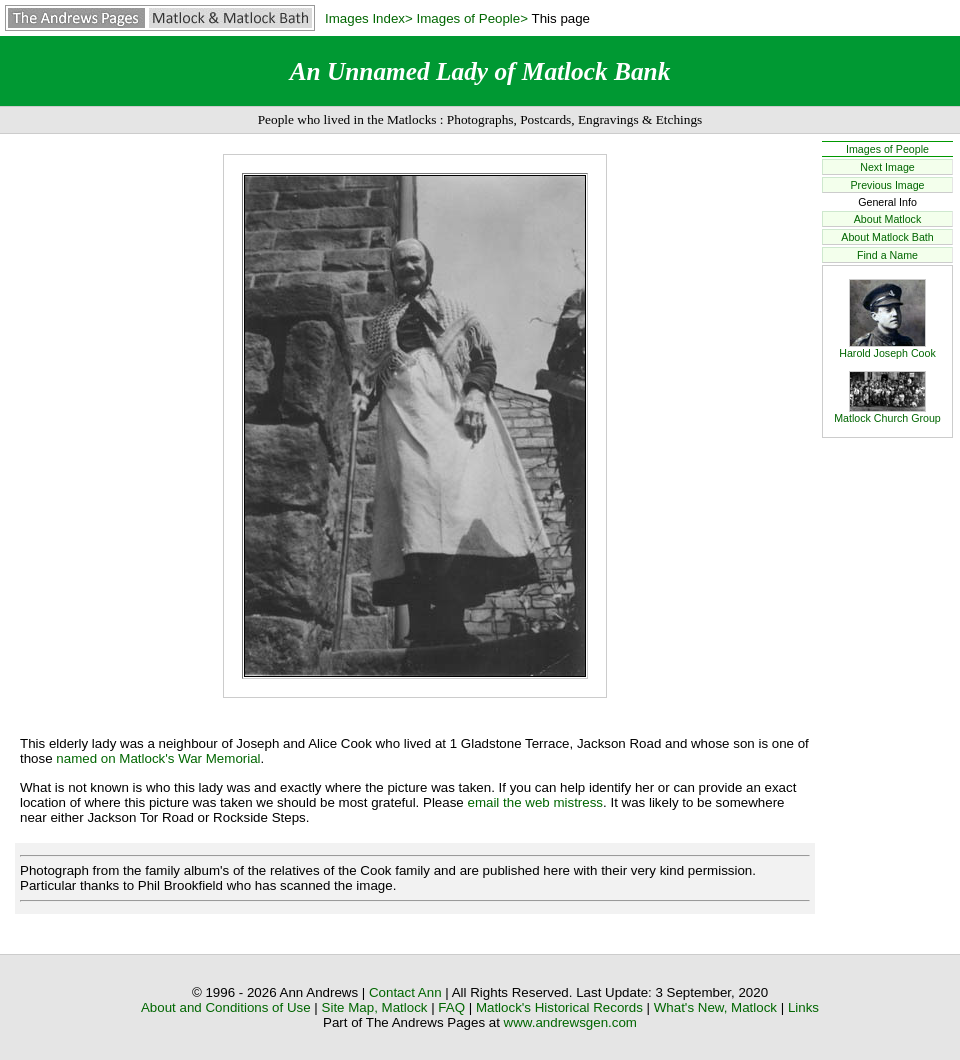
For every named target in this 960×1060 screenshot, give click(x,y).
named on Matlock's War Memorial (158, 758)
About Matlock (888, 219)
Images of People (887, 149)
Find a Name (887, 255)
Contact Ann (405, 992)
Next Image (887, 167)
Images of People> (473, 18)
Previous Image (887, 185)
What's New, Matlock (715, 1007)
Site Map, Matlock (375, 1007)
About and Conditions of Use (226, 1007)
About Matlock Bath (887, 237)
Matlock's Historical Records (559, 1007)
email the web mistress (535, 802)
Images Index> (369, 18)
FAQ (451, 1007)
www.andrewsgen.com (570, 1022)
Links (803, 1007)
